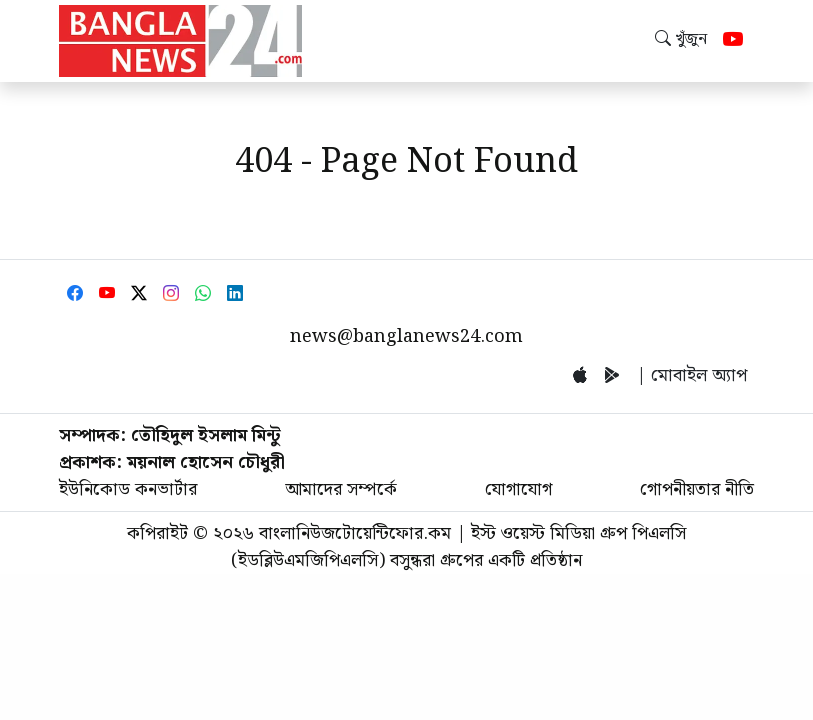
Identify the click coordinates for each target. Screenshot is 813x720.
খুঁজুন (681, 39)
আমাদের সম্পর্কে (341, 489)
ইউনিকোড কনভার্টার (128, 489)
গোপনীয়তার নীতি (697, 489)
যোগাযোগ (518, 489)
